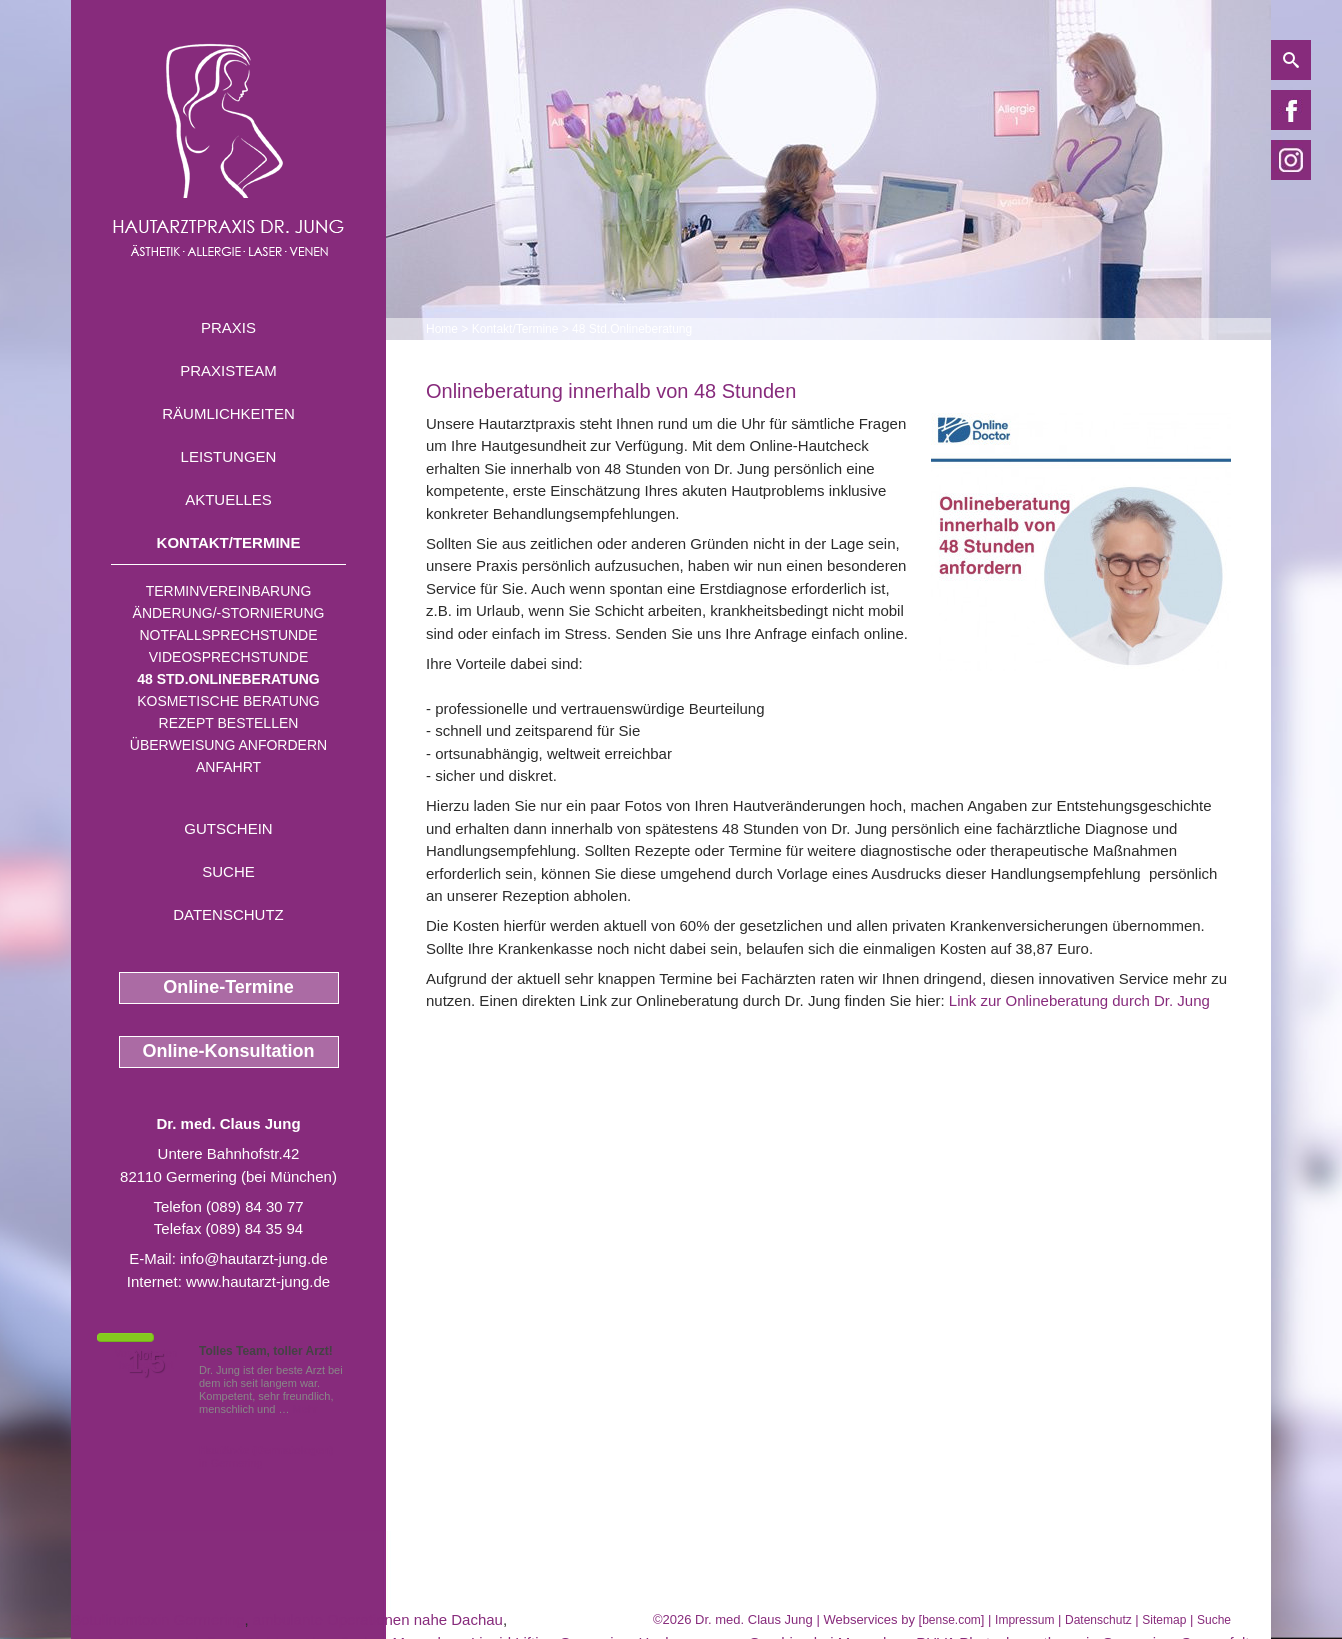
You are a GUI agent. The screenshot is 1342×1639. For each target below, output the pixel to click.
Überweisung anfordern (228, 745)
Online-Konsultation (229, 1051)
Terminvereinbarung (229, 591)
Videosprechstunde (228, 657)
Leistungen (229, 456)
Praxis (228, 327)
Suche (228, 871)
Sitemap (1164, 1620)
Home (442, 329)
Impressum (1024, 1620)
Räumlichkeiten (228, 413)
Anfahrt (228, 767)
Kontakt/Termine (229, 542)
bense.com (951, 1620)
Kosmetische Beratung (228, 701)
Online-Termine (228, 987)
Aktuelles (228, 499)
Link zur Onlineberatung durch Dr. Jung (1079, 1000)
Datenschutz (228, 914)
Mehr (305, 1409)
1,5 (146, 1363)
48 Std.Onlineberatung (228, 679)
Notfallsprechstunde (228, 635)
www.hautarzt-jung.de (258, 1281)
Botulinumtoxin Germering (157, 1619)
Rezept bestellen (229, 723)
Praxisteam (228, 370)
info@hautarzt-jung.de (254, 1258)
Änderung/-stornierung (229, 613)
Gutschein (228, 828)
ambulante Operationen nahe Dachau (378, 1619)
